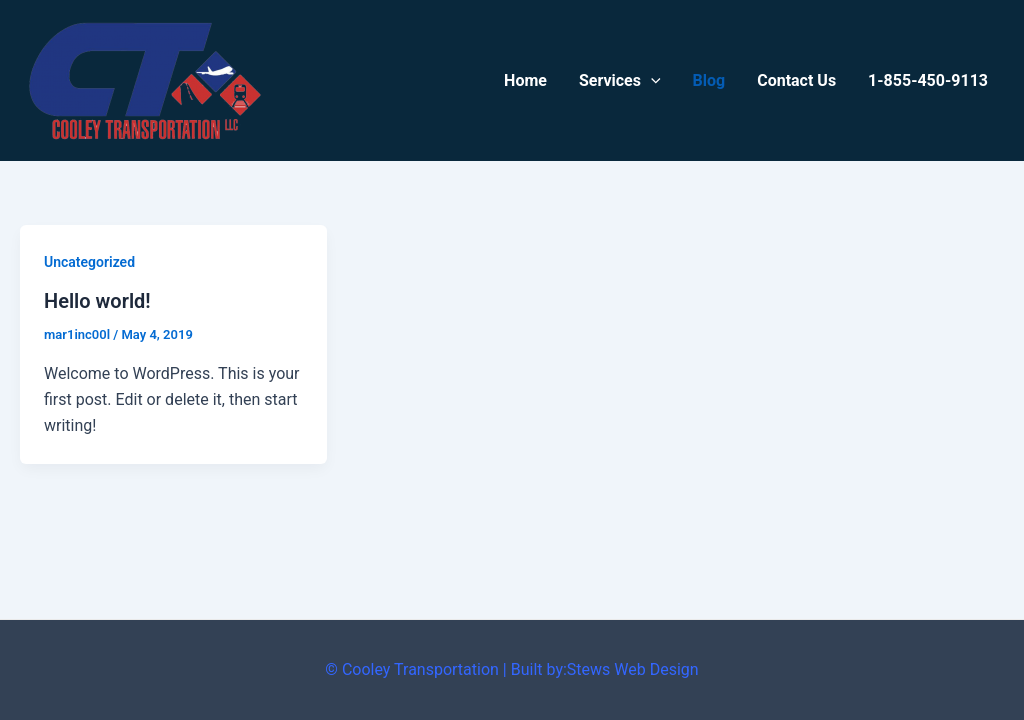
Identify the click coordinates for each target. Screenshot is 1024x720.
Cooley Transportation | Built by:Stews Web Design (520, 669)
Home (525, 80)
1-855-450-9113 (928, 80)
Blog (709, 80)
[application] (651, 81)
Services (620, 81)
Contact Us (796, 80)
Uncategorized (89, 262)
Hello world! (97, 301)
